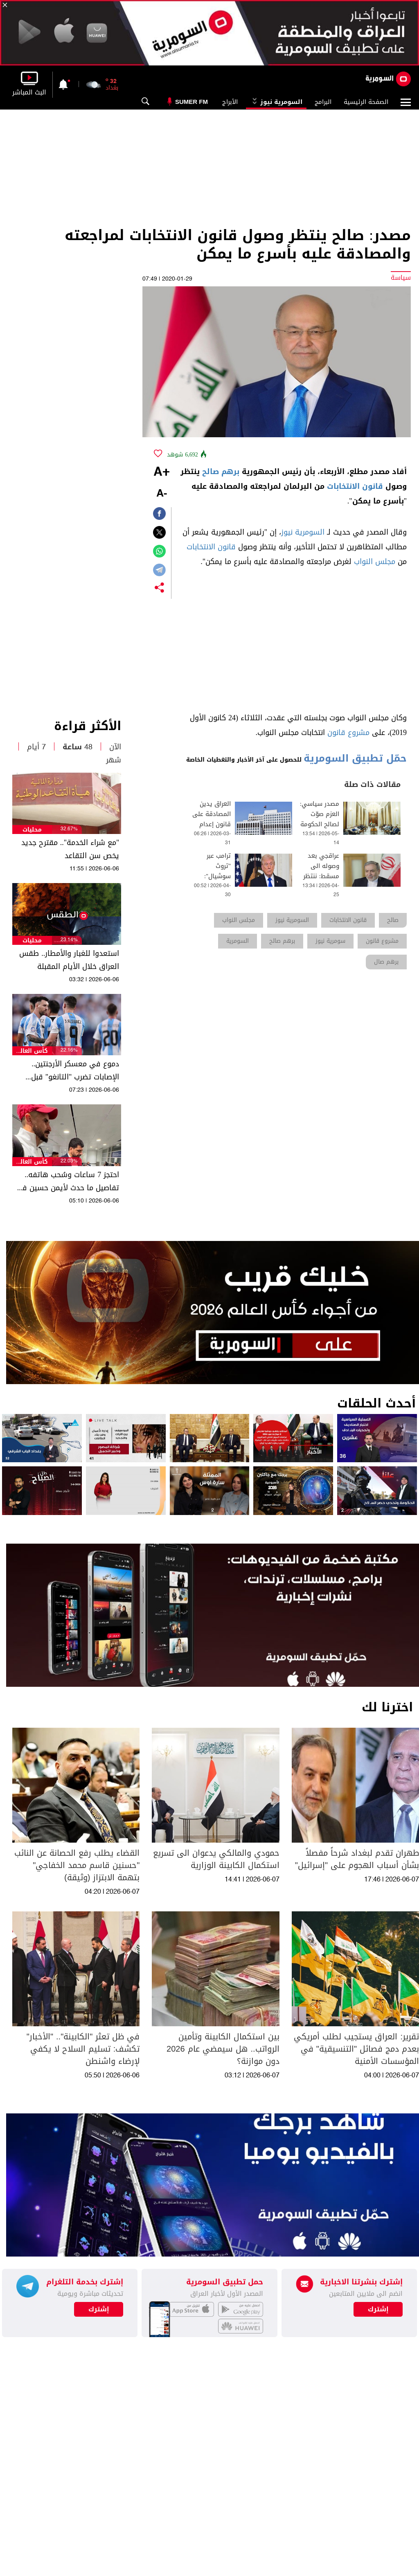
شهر (113, 760)
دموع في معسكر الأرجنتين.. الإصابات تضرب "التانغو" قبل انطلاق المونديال (75, 1070)
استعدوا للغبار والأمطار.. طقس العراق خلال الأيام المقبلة (69, 960)
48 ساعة (77, 746)
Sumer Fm (191, 101)
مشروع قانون (348, 733)
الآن (115, 746)
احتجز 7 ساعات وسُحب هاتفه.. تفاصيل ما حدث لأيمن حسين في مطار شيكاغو (67, 1181)
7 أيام (36, 746)
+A (161, 472)
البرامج (323, 102)
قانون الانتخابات (355, 486)
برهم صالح (220, 472)
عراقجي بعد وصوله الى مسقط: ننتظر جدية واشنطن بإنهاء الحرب (320, 876)
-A (161, 494)
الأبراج (230, 102)
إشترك (98, 2309)
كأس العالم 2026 (32, 1051)
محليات (32, 829)
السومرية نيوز (276, 102)
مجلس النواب (374, 562)
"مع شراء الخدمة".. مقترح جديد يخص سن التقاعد (70, 849)
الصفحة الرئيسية (366, 102)
